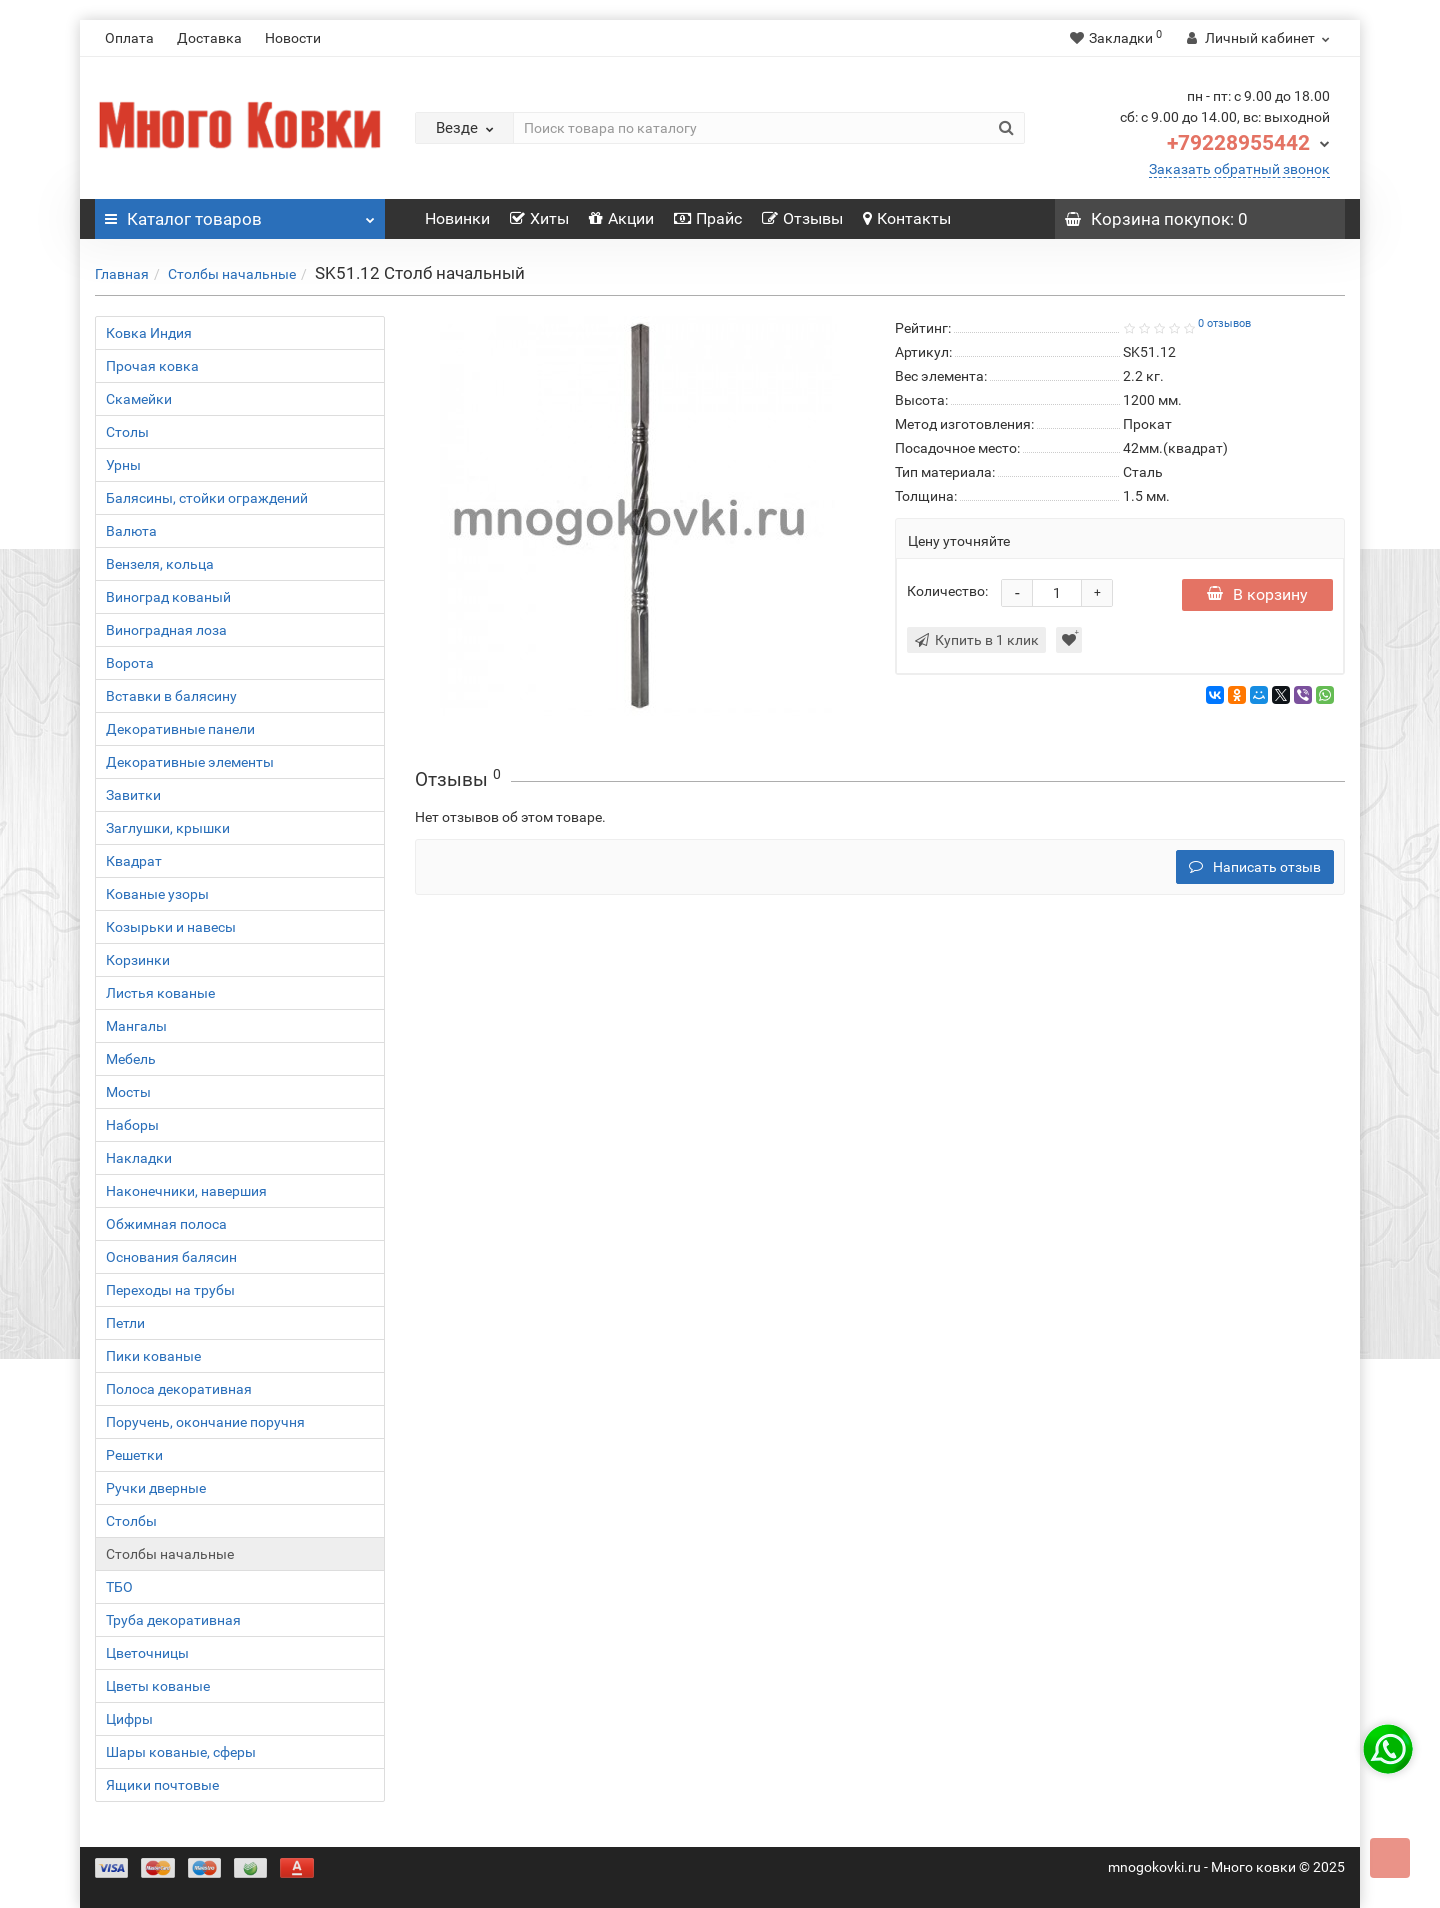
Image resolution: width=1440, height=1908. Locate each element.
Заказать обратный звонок (1239, 169)
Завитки (133, 795)
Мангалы (136, 1026)
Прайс (708, 218)
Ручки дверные (156, 1488)
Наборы (132, 1125)
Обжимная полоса (166, 1224)
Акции (621, 218)
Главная (122, 274)
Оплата (129, 38)
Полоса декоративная (179, 1389)
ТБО (119, 1587)
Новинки (457, 218)
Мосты (128, 1092)
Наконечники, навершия (186, 1191)
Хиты (539, 218)
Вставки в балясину (171, 696)
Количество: (947, 591)
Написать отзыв (1255, 867)
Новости (293, 38)
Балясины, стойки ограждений (207, 498)
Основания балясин (171, 1257)
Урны (123, 465)
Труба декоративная (173, 1620)
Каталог (240, 214)
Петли (125, 1323)
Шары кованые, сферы (181, 1752)
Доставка (209, 38)
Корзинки (138, 960)
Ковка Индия (149, 333)
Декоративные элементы (190, 762)
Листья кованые (160, 993)
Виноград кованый (168, 597)
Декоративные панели (180, 729)
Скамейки (139, 399)
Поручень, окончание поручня (205, 1422)
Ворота (130, 663)
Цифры (129, 1719)
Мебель (131, 1059)
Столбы (131, 1521)
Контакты (907, 218)
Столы (127, 432)
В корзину (1257, 594)
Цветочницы (147, 1653)
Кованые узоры (157, 894)
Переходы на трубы (170, 1290)
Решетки (134, 1455)
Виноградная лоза (166, 630)
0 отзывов (1224, 323)
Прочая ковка (152, 366)
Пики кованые (153, 1356)
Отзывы (802, 218)
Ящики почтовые (162, 1785)
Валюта (131, 531)
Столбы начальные (232, 274)
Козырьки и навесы (171, 927)
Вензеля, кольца (160, 564)
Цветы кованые (158, 1686)
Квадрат (134, 861)
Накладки (139, 1158)
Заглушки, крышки (168, 828)
